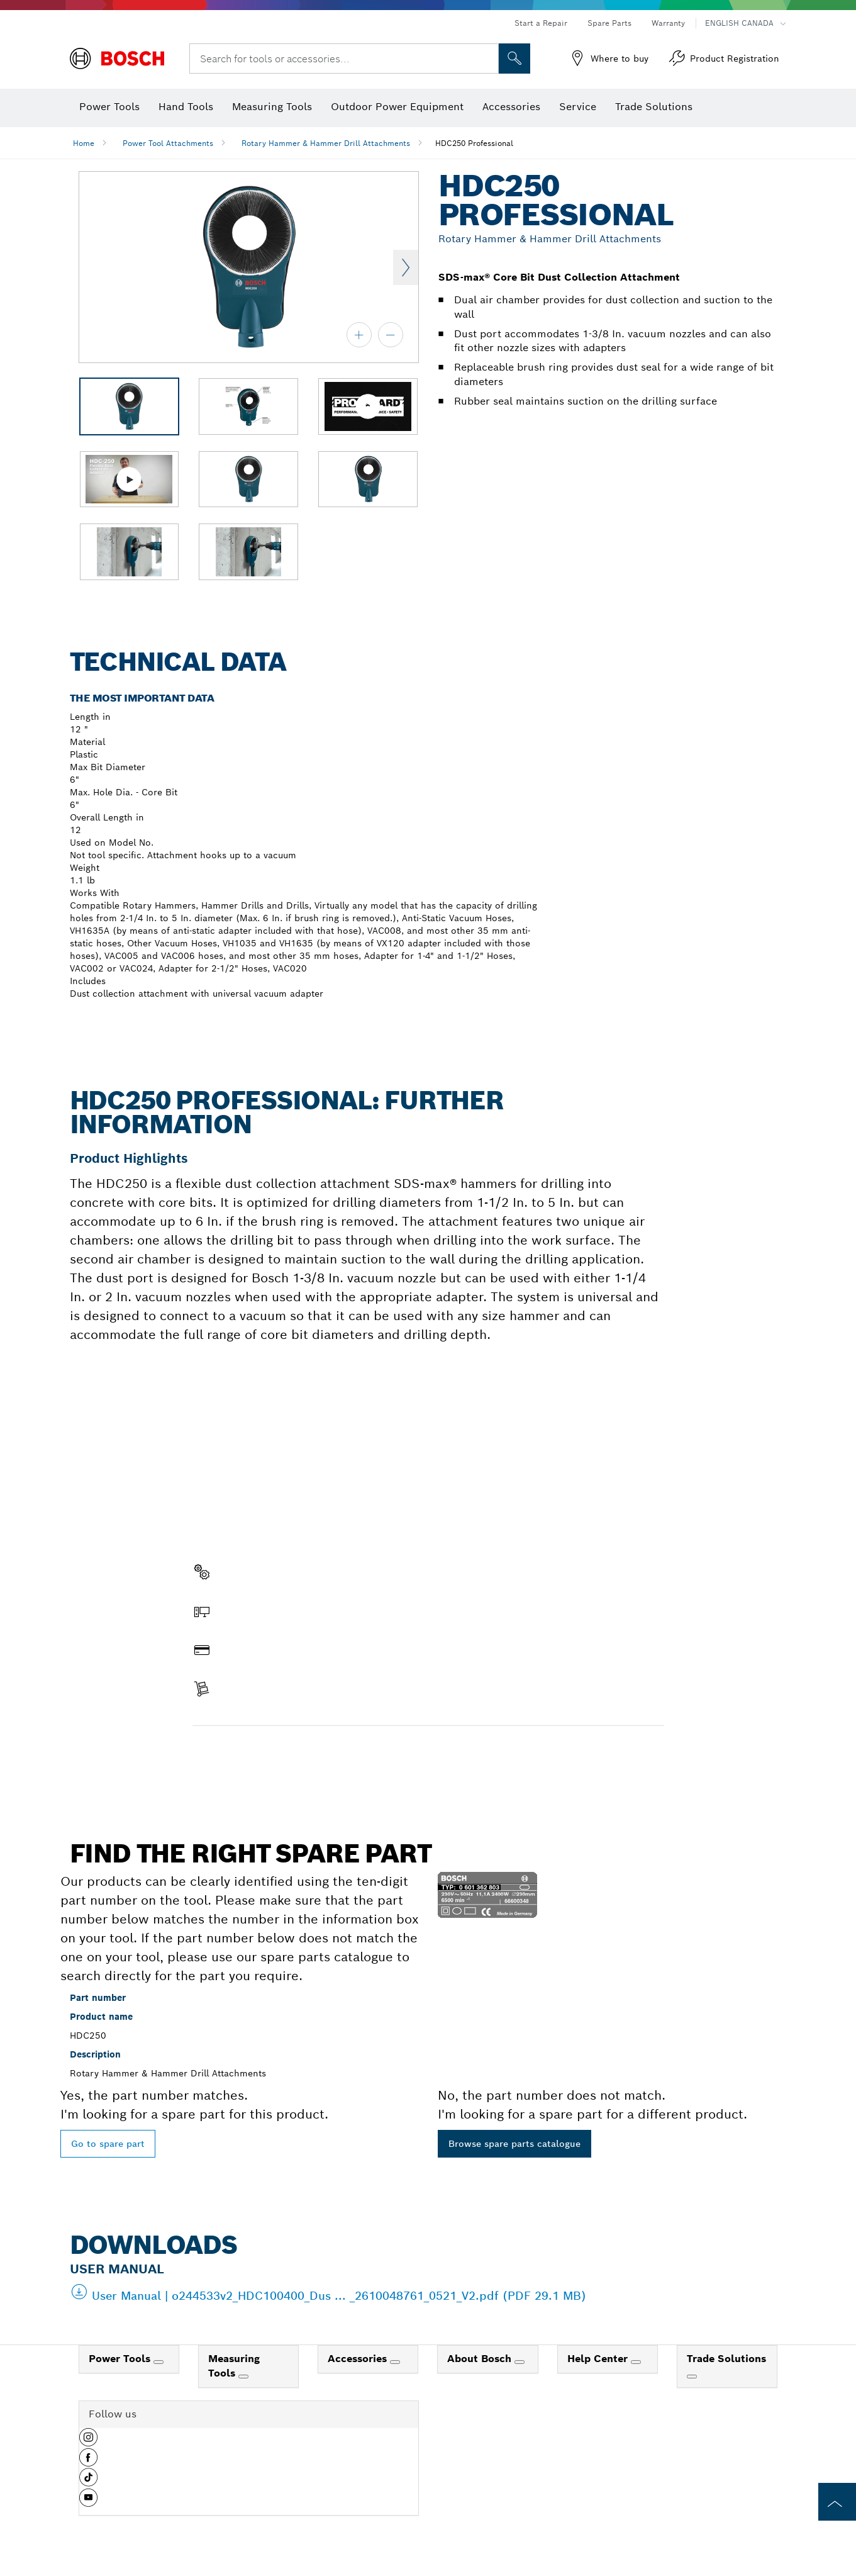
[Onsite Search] (514, 58)
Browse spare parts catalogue (514, 2143)
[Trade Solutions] (692, 2376)
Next (405, 267)
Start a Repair (540, 23)
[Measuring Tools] (243, 2376)
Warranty (668, 23)
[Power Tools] (158, 2362)
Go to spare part (108, 2143)
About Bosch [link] (480, 2358)
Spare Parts (609, 23)
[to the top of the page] (837, 2502)
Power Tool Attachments (168, 143)
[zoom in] (359, 334)
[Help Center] (636, 2362)
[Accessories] (395, 2362)
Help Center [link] (599, 2358)
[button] (88, 2442)
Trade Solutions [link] (726, 2358)
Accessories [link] (359, 2358)
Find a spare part (241, 1752)
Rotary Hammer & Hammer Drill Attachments (326, 143)
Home (83, 143)
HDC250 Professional (474, 143)
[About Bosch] (519, 2362)
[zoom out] (390, 334)
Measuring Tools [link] (234, 2366)
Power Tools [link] (121, 2358)
